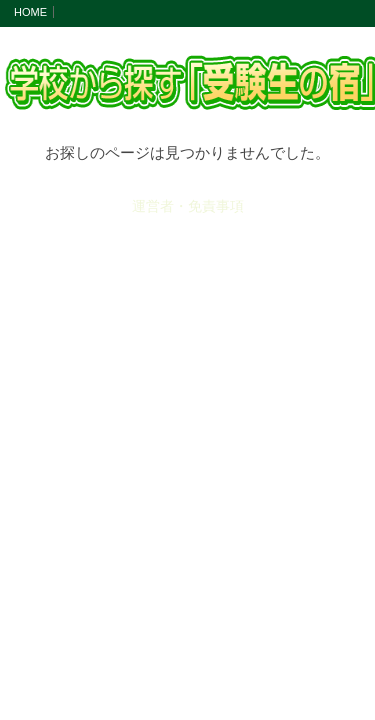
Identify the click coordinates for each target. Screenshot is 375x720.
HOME (30, 12)
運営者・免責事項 (188, 206)
